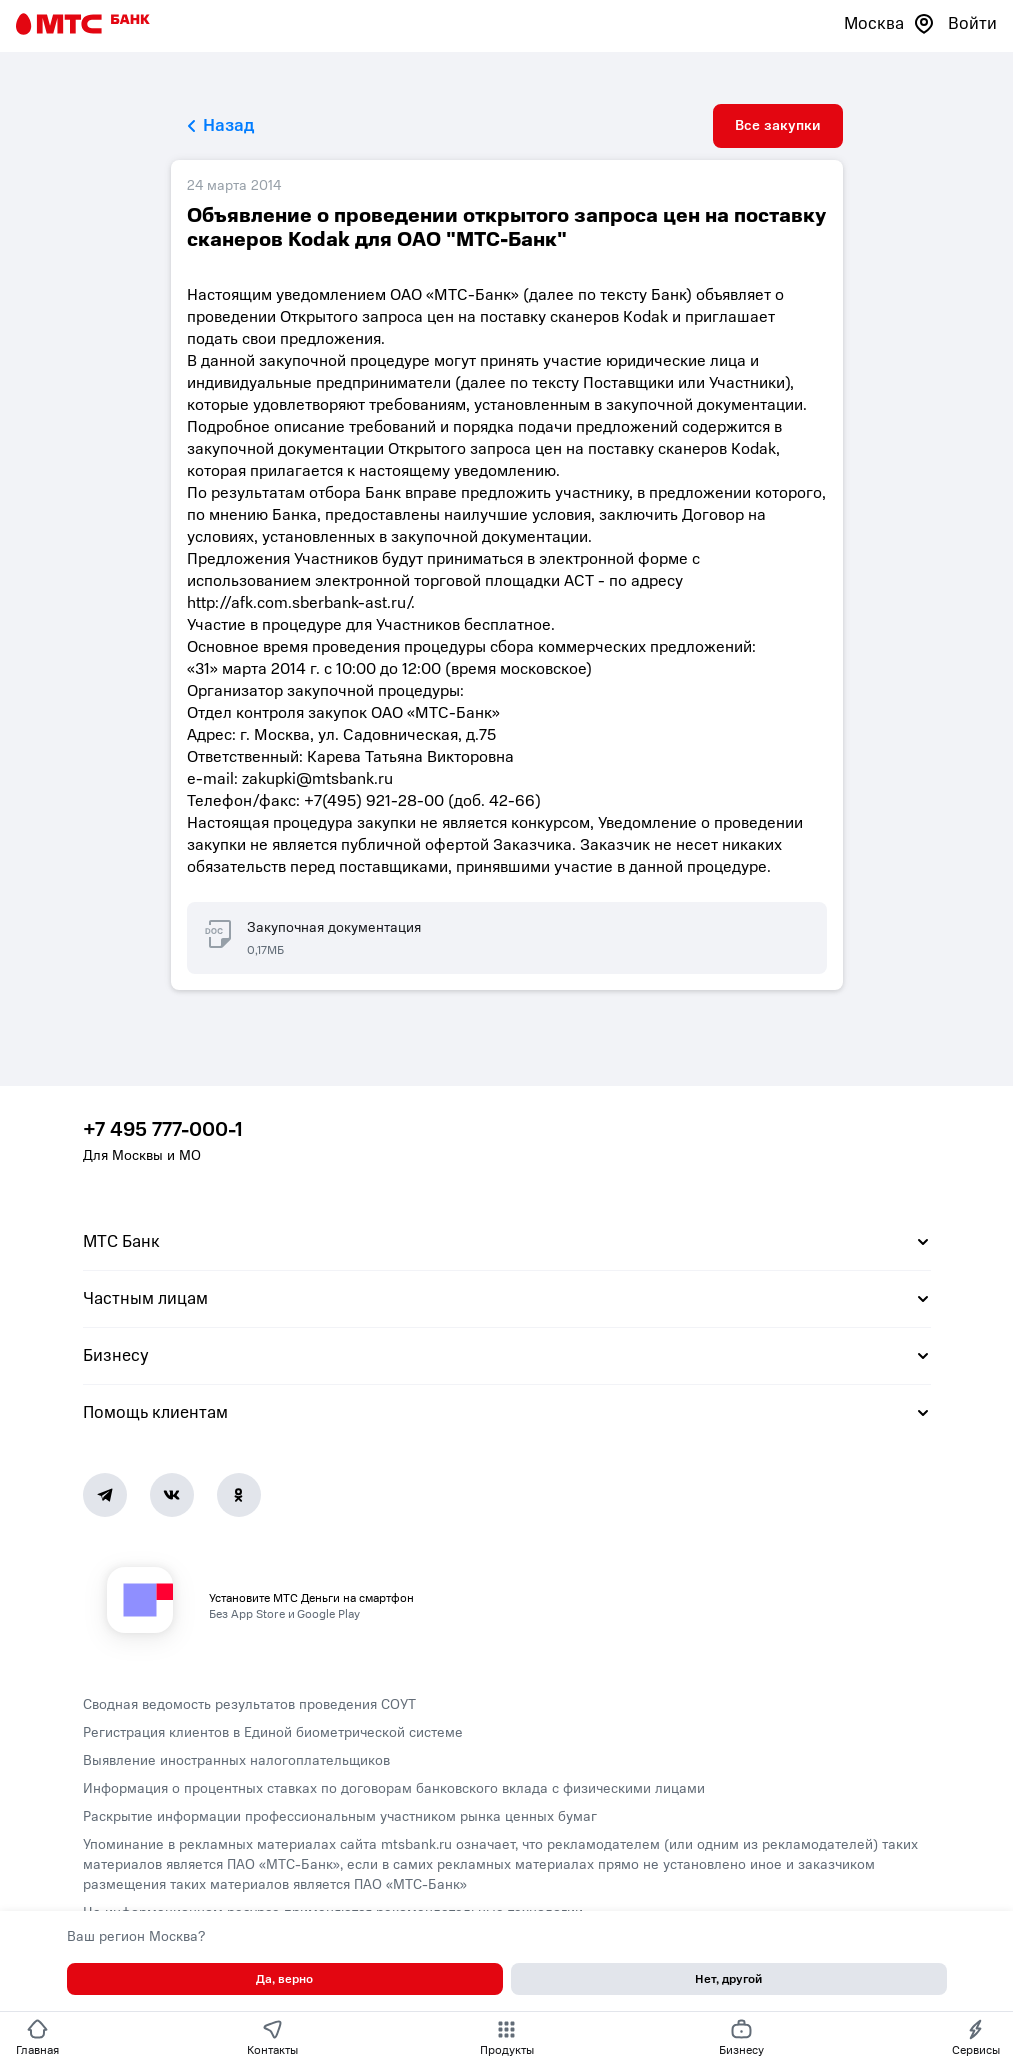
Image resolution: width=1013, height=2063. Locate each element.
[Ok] (239, 1495)
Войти (972, 23)
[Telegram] (105, 1495)
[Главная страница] (83, 24)
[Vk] (172, 1495)
